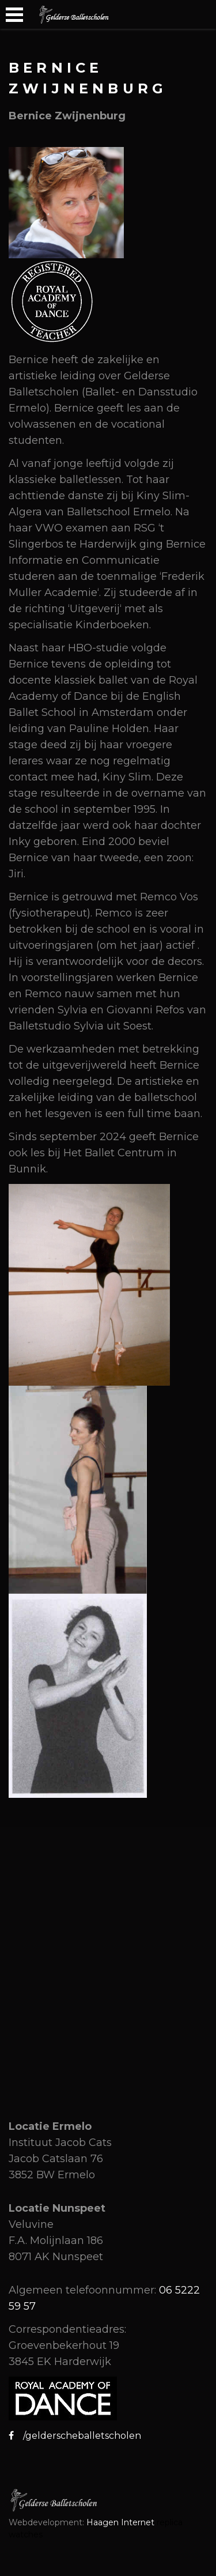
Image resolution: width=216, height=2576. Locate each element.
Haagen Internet (120, 2522)
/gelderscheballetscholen (77, 2436)
